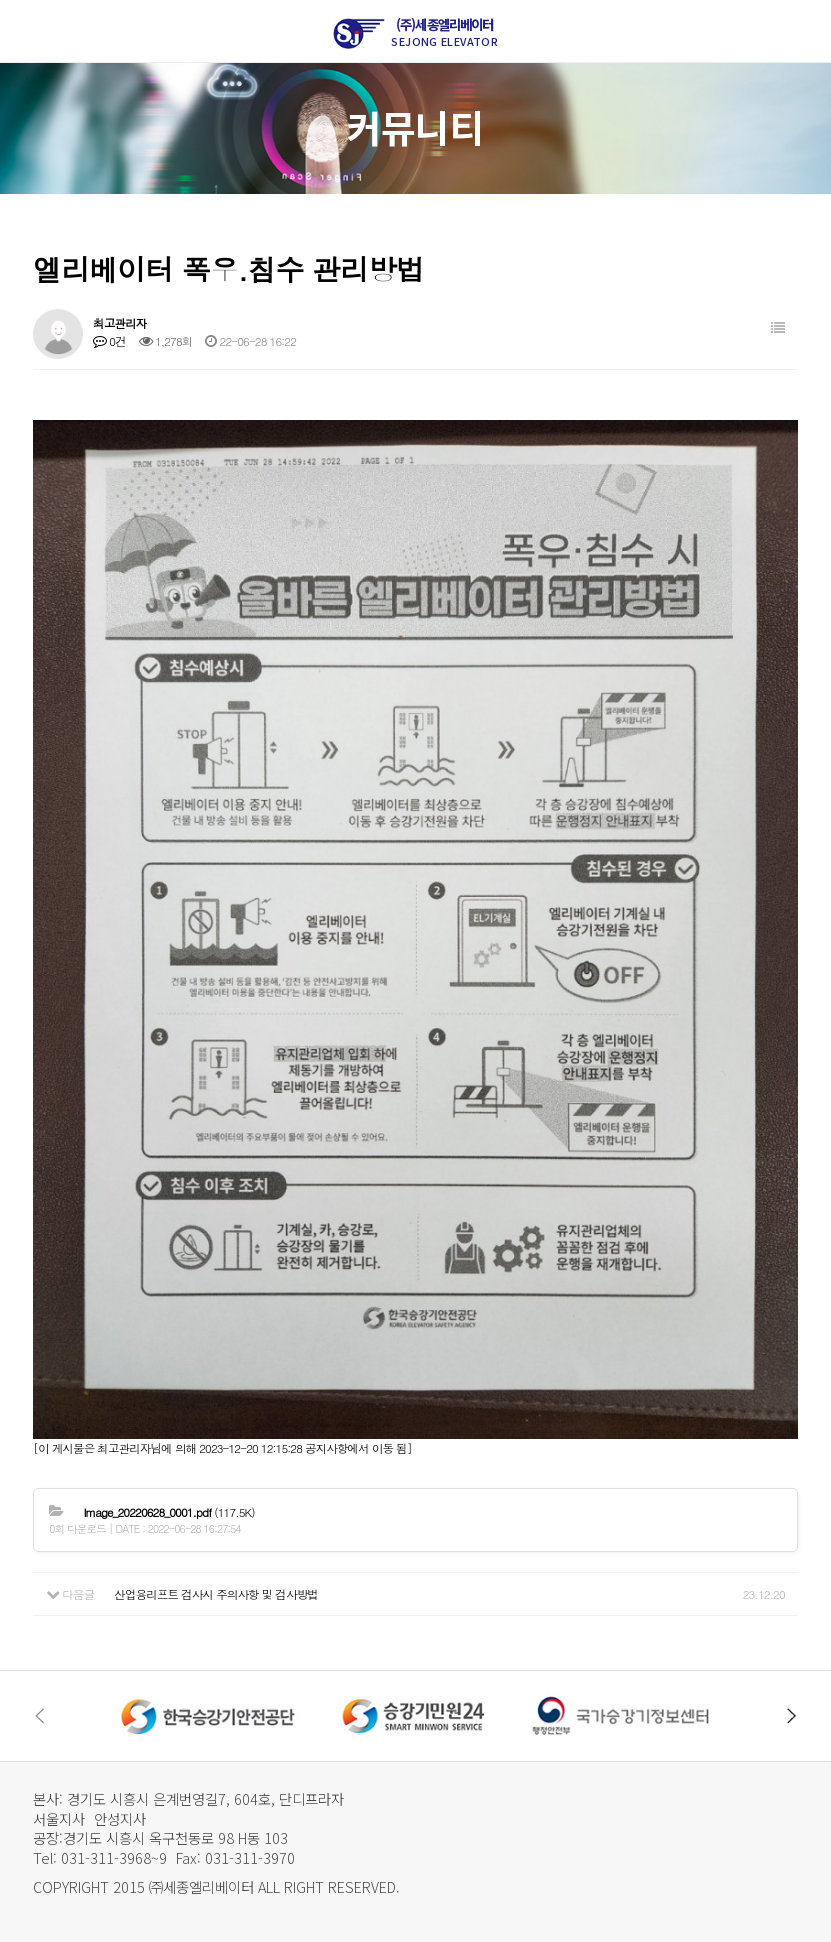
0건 (109, 341)
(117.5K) (168, 1512)
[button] (792, 1716)
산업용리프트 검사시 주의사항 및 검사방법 (216, 1594)
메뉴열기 (30, 31)
